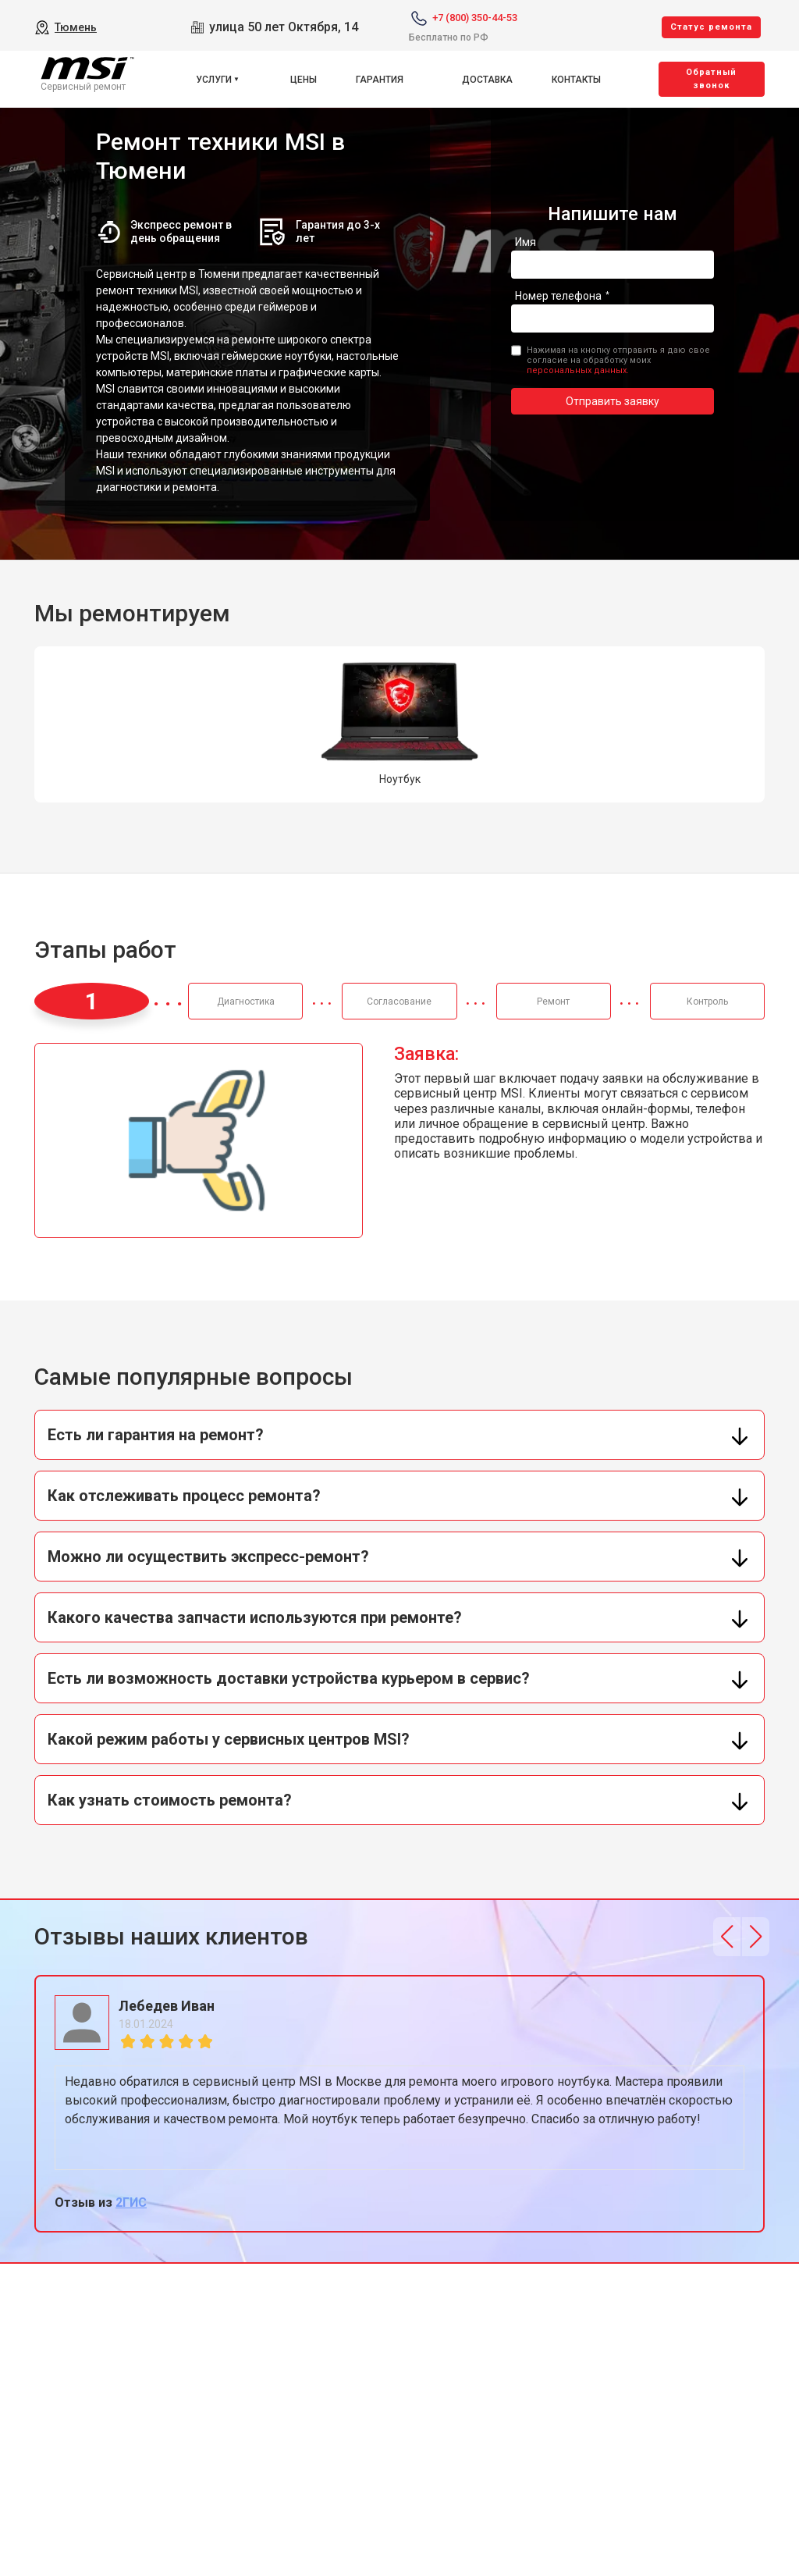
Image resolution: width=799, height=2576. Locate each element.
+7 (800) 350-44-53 (474, 17)
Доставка (487, 79)
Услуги (214, 79)
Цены (303, 79)
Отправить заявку (612, 401)
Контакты (576, 79)
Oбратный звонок (711, 79)
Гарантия (379, 79)
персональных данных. (578, 370)
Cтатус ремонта (711, 27)
